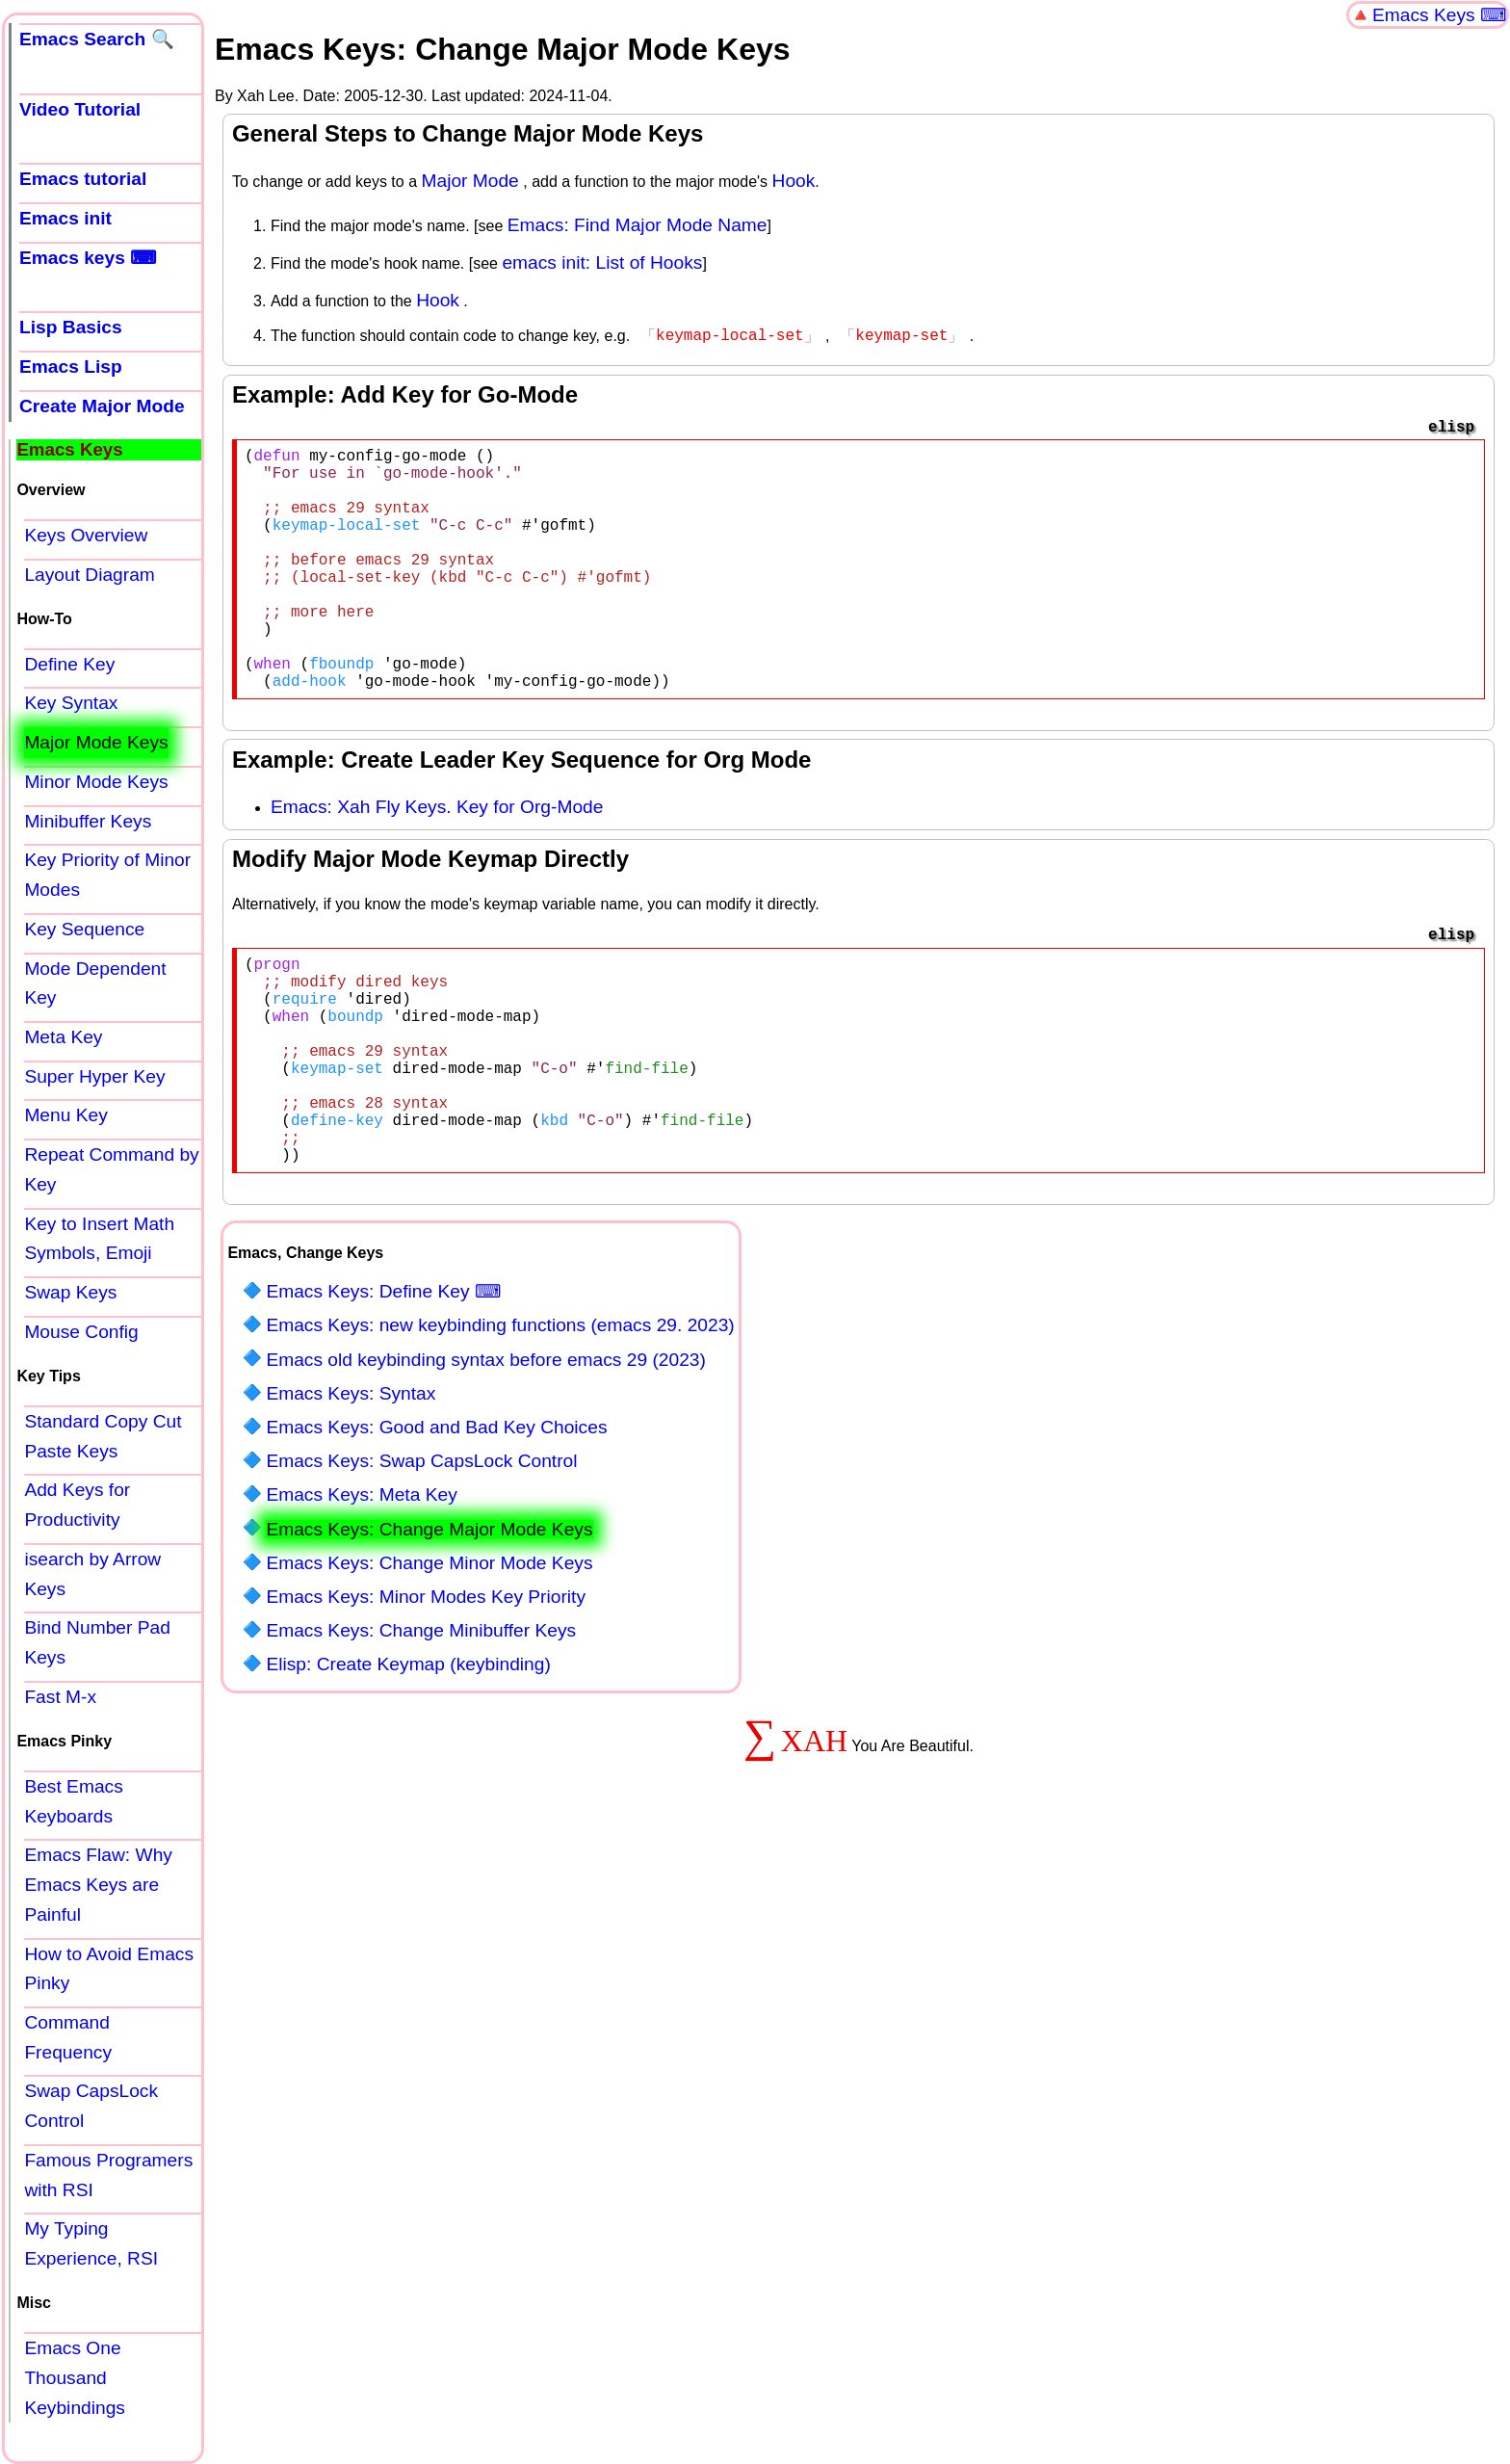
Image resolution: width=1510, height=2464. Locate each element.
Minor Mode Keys (96, 782)
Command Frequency (68, 2037)
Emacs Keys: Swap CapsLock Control (421, 1559)
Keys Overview (85, 535)
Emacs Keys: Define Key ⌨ (383, 1389)
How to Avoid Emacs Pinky (109, 1969)
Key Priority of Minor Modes (107, 875)
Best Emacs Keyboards (73, 1801)
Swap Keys (70, 1292)
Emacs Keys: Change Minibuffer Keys (421, 1728)
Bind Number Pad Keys (96, 1642)
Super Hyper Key (94, 1076)
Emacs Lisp (70, 366)
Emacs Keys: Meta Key (361, 1593)
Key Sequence (84, 929)
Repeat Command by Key (111, 1169)
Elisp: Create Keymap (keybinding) (408, 1762)
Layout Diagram (89, 574)
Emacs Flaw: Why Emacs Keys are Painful (98, 1884)
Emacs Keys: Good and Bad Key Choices (436, 1525)
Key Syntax (70, 703)
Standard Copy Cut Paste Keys (102, 1436)
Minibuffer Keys (87, 821)
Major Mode (469, 180)
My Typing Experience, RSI (91, 2243)
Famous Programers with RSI (108, 2175)
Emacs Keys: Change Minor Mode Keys (429, 1661)
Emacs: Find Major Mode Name (638, 225)
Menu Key (65, 1115)
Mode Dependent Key (95, 983)
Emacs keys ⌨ (87, 258)
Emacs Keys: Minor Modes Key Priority (426, 1695)
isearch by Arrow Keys (92, 1574)
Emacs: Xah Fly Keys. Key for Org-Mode (437, 859)
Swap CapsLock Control (91, 2106)
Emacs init (65, 218)
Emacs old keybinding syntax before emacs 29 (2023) (485, 1458)
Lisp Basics (70, 327)
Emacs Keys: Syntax (350, 1491)
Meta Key (63, 1037)
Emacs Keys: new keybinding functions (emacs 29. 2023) (500, 1423)
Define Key (69, 664)
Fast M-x (60, 1697)
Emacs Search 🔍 (96, 39)
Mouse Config (81, 1332)
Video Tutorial (80, 109)
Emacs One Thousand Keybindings (74, 2377)
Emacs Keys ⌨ (1439, 15)
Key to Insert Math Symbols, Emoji (99, 1239)
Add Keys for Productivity (77, 1505)
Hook (794, 180)
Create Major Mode (102, 406)
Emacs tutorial (82, 179)
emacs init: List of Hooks (602, 262)
